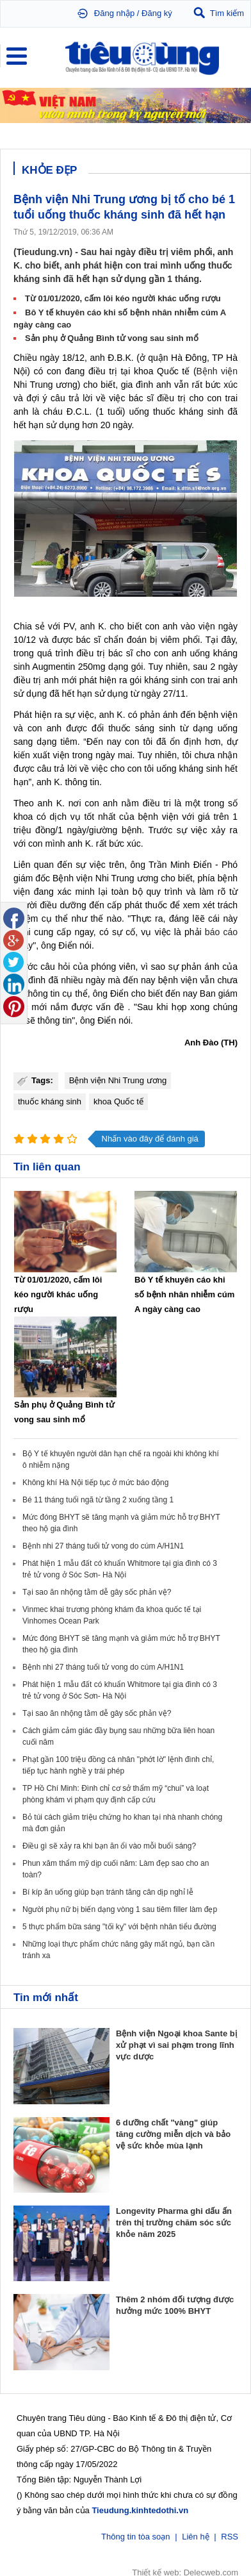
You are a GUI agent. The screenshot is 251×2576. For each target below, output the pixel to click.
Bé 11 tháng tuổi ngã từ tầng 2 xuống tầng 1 (98, 1499)
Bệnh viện (217, 371)
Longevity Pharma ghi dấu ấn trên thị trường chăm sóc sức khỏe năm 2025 (174, 2222)
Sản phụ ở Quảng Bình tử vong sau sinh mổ (111, 338)
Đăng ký (157, 13)
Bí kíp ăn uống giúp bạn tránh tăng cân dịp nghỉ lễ (107, 1892)
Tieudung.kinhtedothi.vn (140, 2509)
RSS (229, 2535)
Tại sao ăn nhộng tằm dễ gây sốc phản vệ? (96, 1592)
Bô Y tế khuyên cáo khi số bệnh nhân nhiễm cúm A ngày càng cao (184, 1294)
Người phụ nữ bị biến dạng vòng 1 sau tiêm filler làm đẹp (119, 1909)
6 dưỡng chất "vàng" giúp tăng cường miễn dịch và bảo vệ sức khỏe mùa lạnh (173, 2134)
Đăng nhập (114, 13)
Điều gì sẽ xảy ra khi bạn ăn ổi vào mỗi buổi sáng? (109, 1845)
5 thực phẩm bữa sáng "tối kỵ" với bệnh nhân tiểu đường (119, 1926)
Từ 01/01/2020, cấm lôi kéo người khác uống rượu (123, 298)
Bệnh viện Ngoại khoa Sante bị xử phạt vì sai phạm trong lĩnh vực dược (176, 2045)
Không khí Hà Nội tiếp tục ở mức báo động (95, 1482)
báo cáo (221, 932)
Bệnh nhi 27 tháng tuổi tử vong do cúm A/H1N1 (103, 1545)
